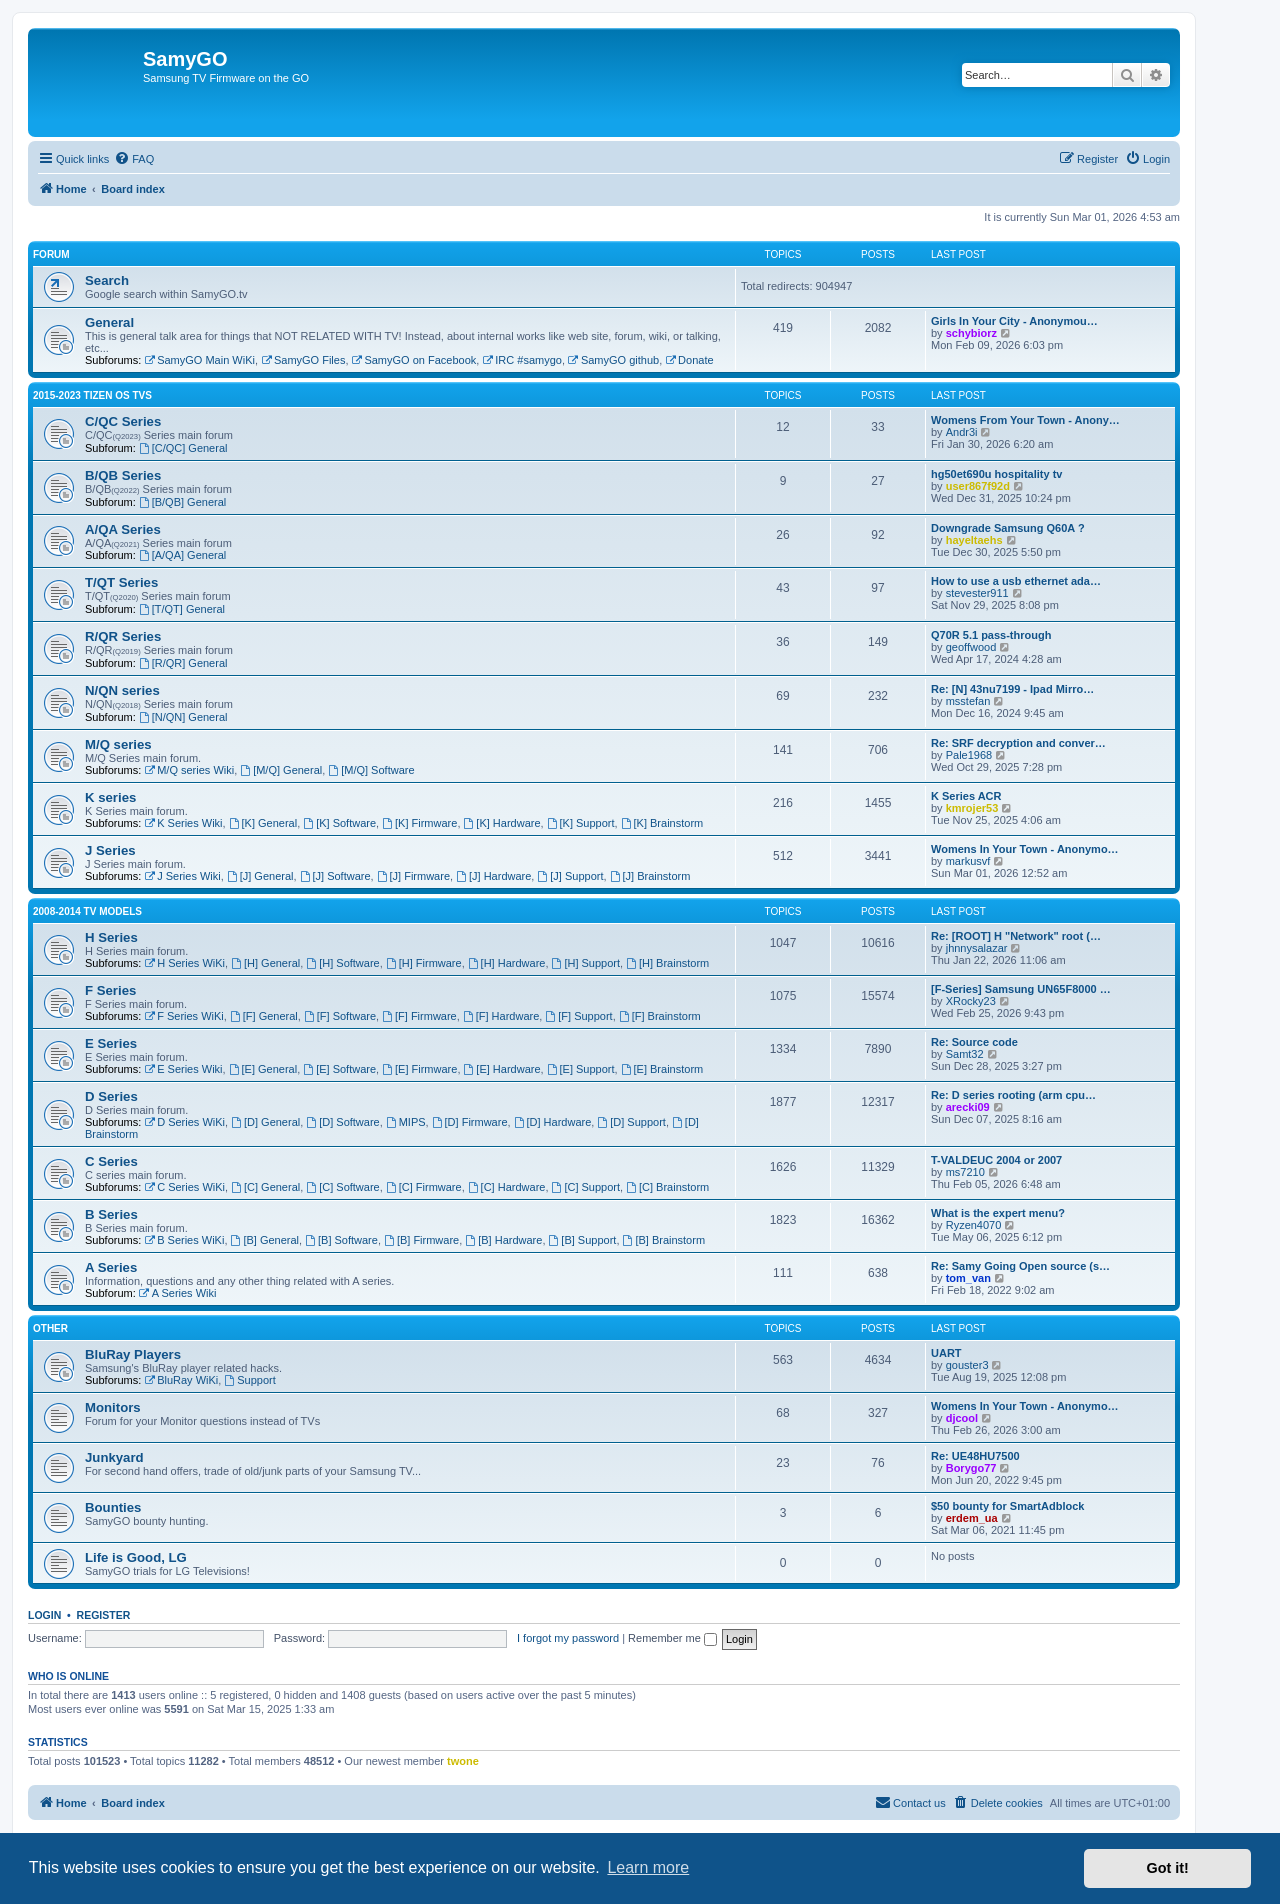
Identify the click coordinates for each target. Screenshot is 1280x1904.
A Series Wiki (178, 1293)
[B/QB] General (182, 502)
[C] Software (342, 1187)
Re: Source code (974, 1042)
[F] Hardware (501, 1016)
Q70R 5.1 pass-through (991, 635)
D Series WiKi (184, 1122)
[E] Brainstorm (662, 1069)
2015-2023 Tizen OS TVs (92, 395)
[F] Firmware (419, 1016)
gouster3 (967, 1365)
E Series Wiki (183, 1069)
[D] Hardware (553, 1122)
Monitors (113, 1407)
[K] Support (581, 823)
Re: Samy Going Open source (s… (1020, 1266)
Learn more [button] (648, 1867)
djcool (962, 1418)
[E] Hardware (502, 1069)
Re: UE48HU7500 (975, 1456)
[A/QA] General (182, 555)
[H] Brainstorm (667, 963)
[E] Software (339, 1069)
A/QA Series (123, 529)
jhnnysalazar (977, 948)
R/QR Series (123, 636)
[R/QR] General (183, 663)
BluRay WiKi (181, 1380)
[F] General (264, 1016)
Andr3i (962, 432)
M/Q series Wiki (189, 770)
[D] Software (342, 1122)
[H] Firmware (424, 963)
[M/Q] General (281, 770)
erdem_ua (972, 1518)
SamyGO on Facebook (414, 360)
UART (946, 1353)
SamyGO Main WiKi (199, 360)
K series (110, 797)
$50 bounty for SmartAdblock (1007, 1506)
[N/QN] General (183, 717)
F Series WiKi (183, 1016)
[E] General (263, 1069)
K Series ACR (966, 796)
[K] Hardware (502, 823)
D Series (111, 1096)
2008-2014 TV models (87, 911)
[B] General (265, 1240)
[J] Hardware (493, 876)
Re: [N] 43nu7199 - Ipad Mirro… (1012, 689)
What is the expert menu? (998, 1213)
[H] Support (586, 963)
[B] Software (341, 1240)
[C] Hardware (507, 1187)
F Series (110, 990)
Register (104, 1615)
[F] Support (578, 1016)
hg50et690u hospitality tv (996, 474)
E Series (111, 1043)
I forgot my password (568, 1638)
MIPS (406, 1122)
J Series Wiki (182, 876)
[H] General (265, 963)
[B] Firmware (421, 1240)
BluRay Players (133, 1354)
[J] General (260, 876)
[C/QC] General (183, 448)
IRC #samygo (521, 360)
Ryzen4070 (974, 1225)
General (109, 322)
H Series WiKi (184, 963)
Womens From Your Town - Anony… (1025, 420)
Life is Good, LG (136, 1557)
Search (107, 280)
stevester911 (977, 593)
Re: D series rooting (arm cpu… (1013, 1095)
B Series (111, 1214)
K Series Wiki (183, 823)
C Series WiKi (184, 1187)
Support (249, 1380)
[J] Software (335, 876)
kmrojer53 (972, 808)
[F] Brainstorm (660, 1016)
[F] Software (340, 1016)
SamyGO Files (303, 360)
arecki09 (968, 1107)
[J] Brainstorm (650, 876)
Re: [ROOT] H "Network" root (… (1016, 936)
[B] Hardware (503, 1240)
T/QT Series (121, 582)
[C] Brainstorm (667, 1187)
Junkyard (114, 1457)
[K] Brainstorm (662, 823)
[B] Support (583, 1240)
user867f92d (978, 486)
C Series (111, 1161)
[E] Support (581, 1069)
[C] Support (586, 1187)
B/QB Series (123, 475)
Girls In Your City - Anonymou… (1014, 321)
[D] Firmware (470, 1122)
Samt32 (965, 1054)
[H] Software (342, 963)
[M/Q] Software (371, 770)
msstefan (968, 701)
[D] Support (631, 1122)
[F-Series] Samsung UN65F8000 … (1021, 989)
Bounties (113, 1507)
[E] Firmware (419, 1069)
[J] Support (570, 876)
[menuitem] (134, 159)
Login (44, 1615)
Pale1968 (969, 755)
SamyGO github (613, 360)
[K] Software (339, 823)
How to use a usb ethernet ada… (1016, 581)
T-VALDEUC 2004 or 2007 (996, 1160)
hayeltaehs (974, 540)
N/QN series (122, 690)
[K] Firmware (419, 823)
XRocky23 (971, 1001)
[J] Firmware (413, 876)
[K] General (263, 823)
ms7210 (965, 1172)
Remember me (672, 1638)
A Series (111, 1267)
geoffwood (971, 647)
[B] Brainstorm (664, 1240)
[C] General (265, 1187)
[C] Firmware (424, 1187)
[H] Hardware (507, 963)
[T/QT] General (182, 609)
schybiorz (971, 333)
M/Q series (118, 744)
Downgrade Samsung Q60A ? (1008, 528)
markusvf (968, 861)
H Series (111, 937)
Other (50, 1328)
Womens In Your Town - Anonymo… (1025, 849)
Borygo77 (971, 1468)
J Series (110, 850)
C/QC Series (123, 421)
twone (463, 1761)
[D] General (265, 1122)
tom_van (968, 1278)
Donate (689, 360)
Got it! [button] (1168, 1868)
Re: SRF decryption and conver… (1018, 743)
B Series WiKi (184, 1240)
